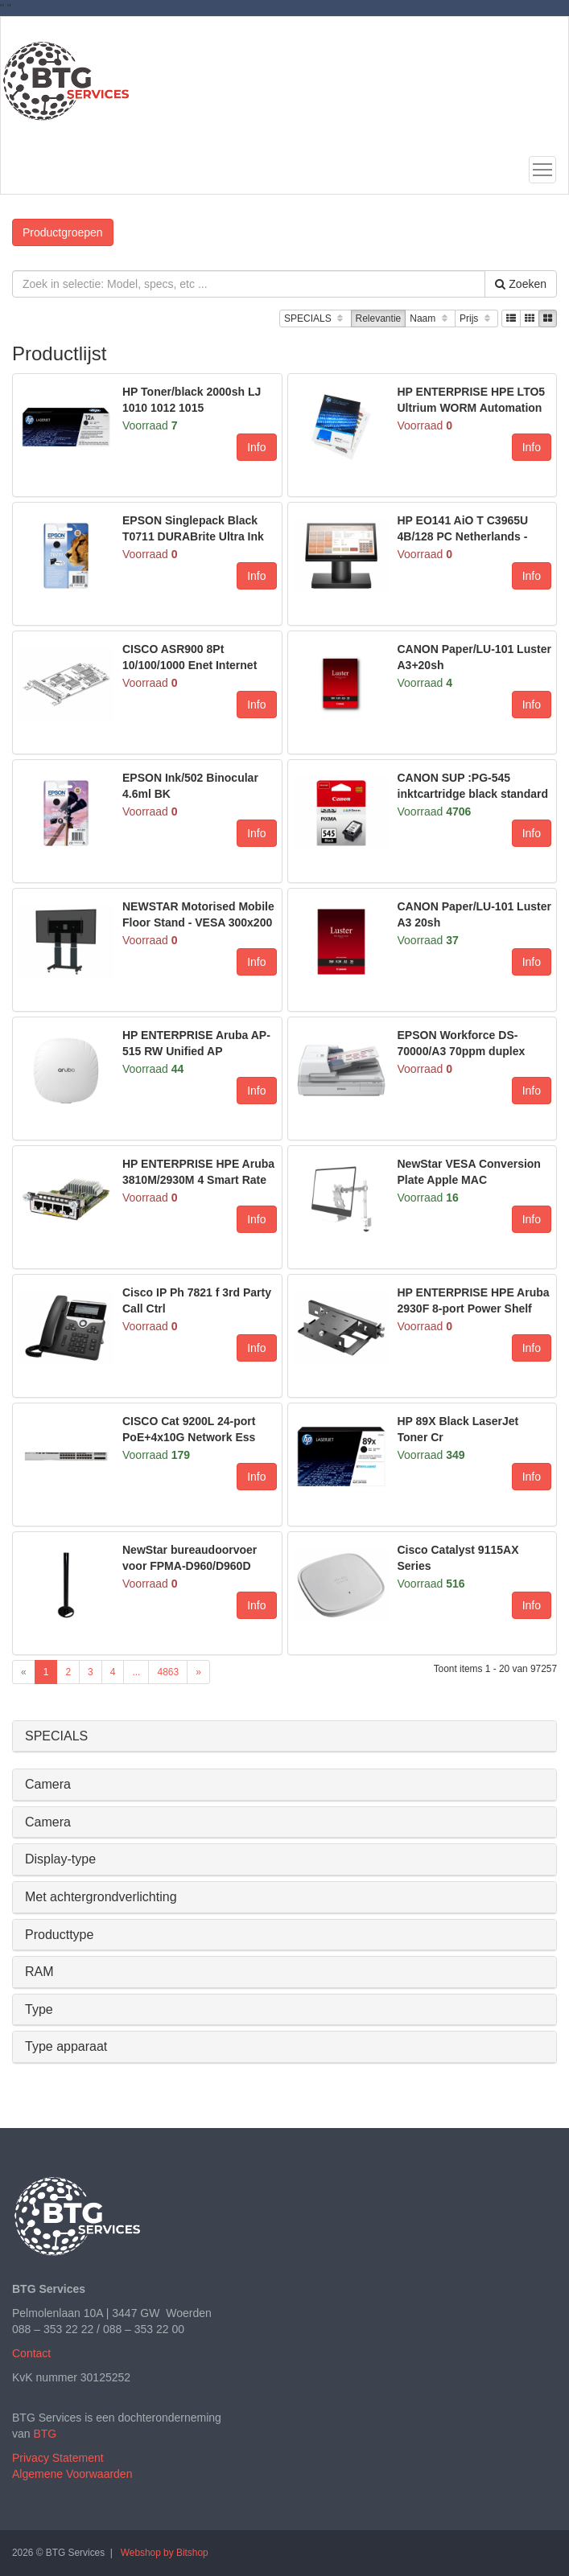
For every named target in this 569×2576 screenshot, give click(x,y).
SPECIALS (315, 319)
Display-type (60, 1859)
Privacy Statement (58, 2457)
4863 (168, 1672)
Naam (430, 319)
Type (39, 2009)
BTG (44, 2433)
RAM (39, 1971)
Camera (48, 1784)
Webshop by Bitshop (164, 2552)
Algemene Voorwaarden (72, 2473)
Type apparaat (66, 2046)
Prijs (476, 319)
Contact (31, 2353)
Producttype (59, 1934)
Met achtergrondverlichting (101, 1897)
